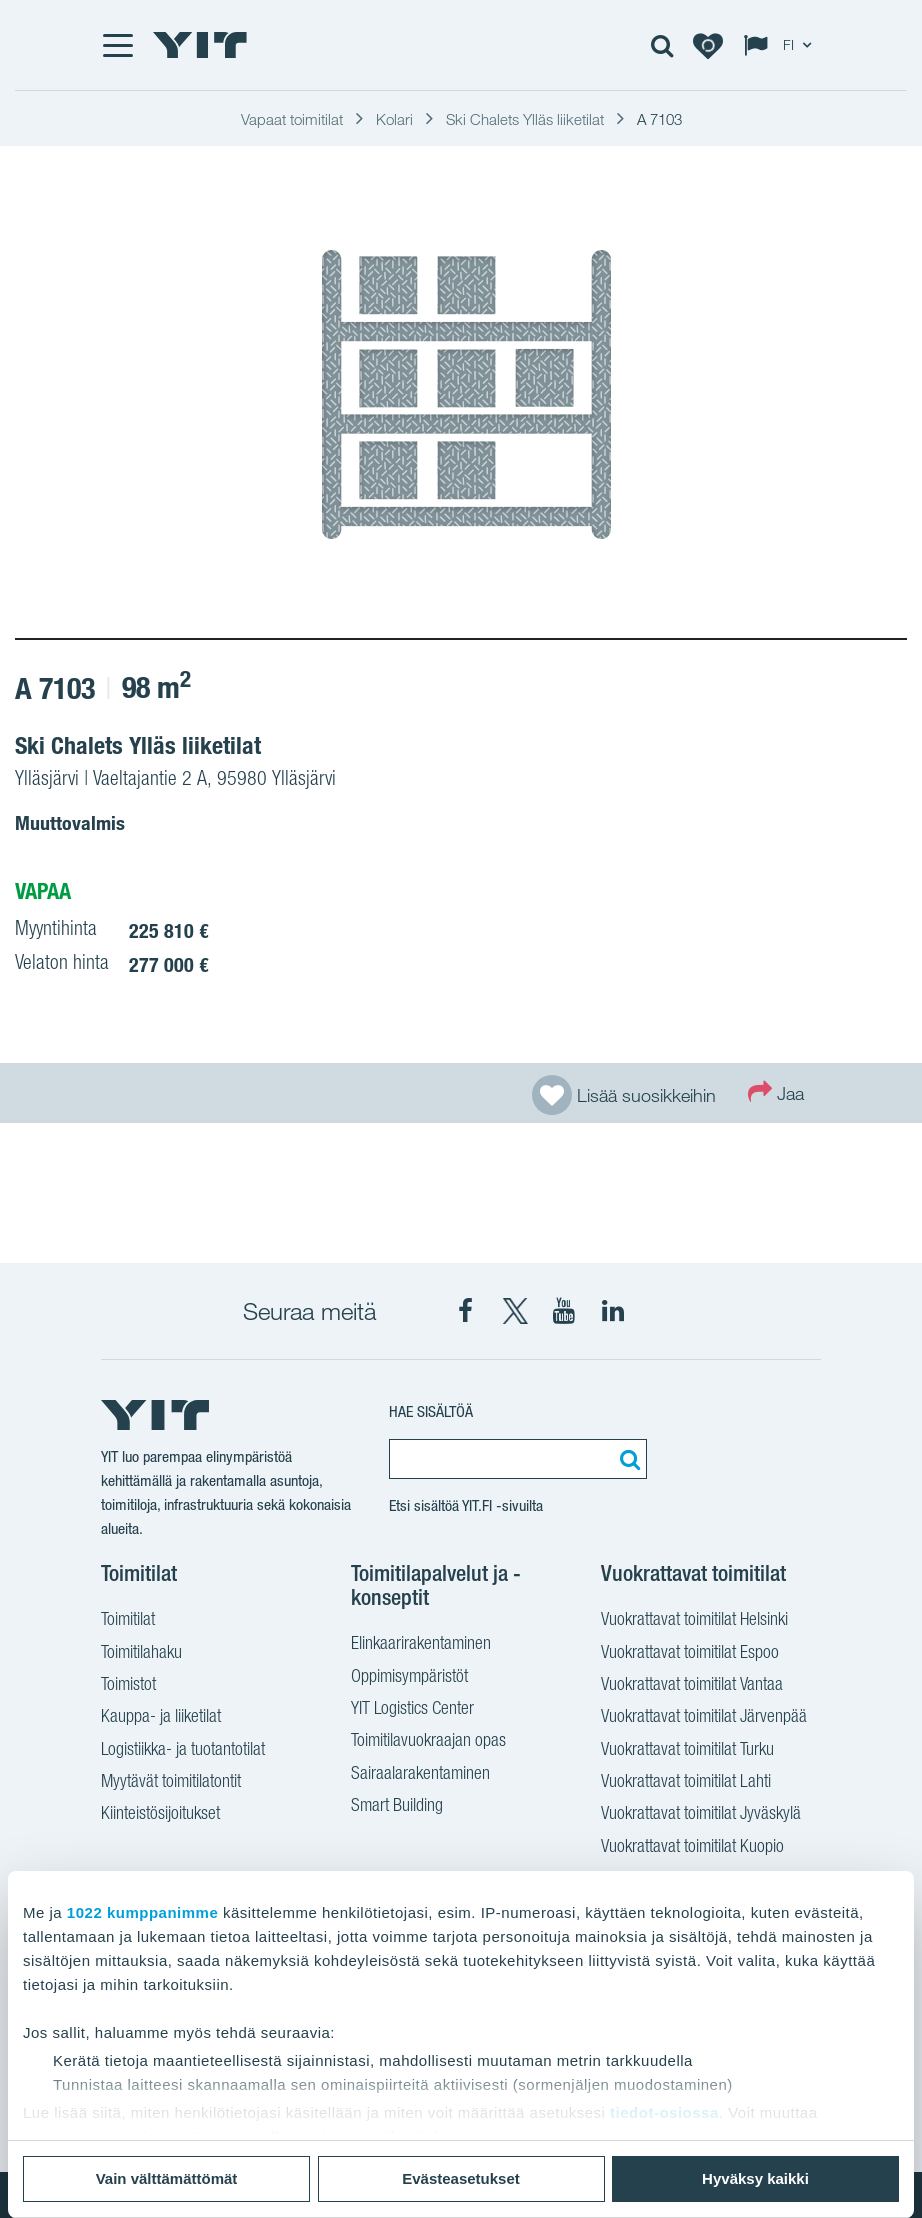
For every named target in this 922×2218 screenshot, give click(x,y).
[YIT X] (515, 1311)
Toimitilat (128, 1621)
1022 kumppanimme (142, 1912)
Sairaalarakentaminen (420, 1775)
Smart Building (397, 1807)
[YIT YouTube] (564, 1311)
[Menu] (117, 45)
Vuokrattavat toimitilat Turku (687, 1751)
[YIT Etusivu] (200, 45)
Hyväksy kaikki (755, 2178)
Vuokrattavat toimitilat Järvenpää (704, 1718)
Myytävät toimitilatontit (171, 1783)
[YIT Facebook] (466, 1311)
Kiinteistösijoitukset (160, 1815)
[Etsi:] (627, 1459)
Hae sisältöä (431, 1411)
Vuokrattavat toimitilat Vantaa (692, 1686)
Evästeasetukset (461, 2178)
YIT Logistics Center (412, 1710)
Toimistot (128, 1686)
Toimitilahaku (141, 1654)
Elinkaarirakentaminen (421, 1645)
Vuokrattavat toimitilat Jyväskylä (701, 1815)
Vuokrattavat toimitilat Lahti (686, 1783)
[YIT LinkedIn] (613, 1311)
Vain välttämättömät (167, 2178)
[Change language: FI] (782, 45)
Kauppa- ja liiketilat (161, 1718)
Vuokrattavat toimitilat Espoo (690, 1654)
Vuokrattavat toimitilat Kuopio (692, 1848)
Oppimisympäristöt (409, 1678)
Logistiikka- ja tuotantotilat (183, 1751)
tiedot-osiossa (664, 2112)
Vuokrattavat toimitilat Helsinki (694, 1621)
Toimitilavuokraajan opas (428, 1742)
